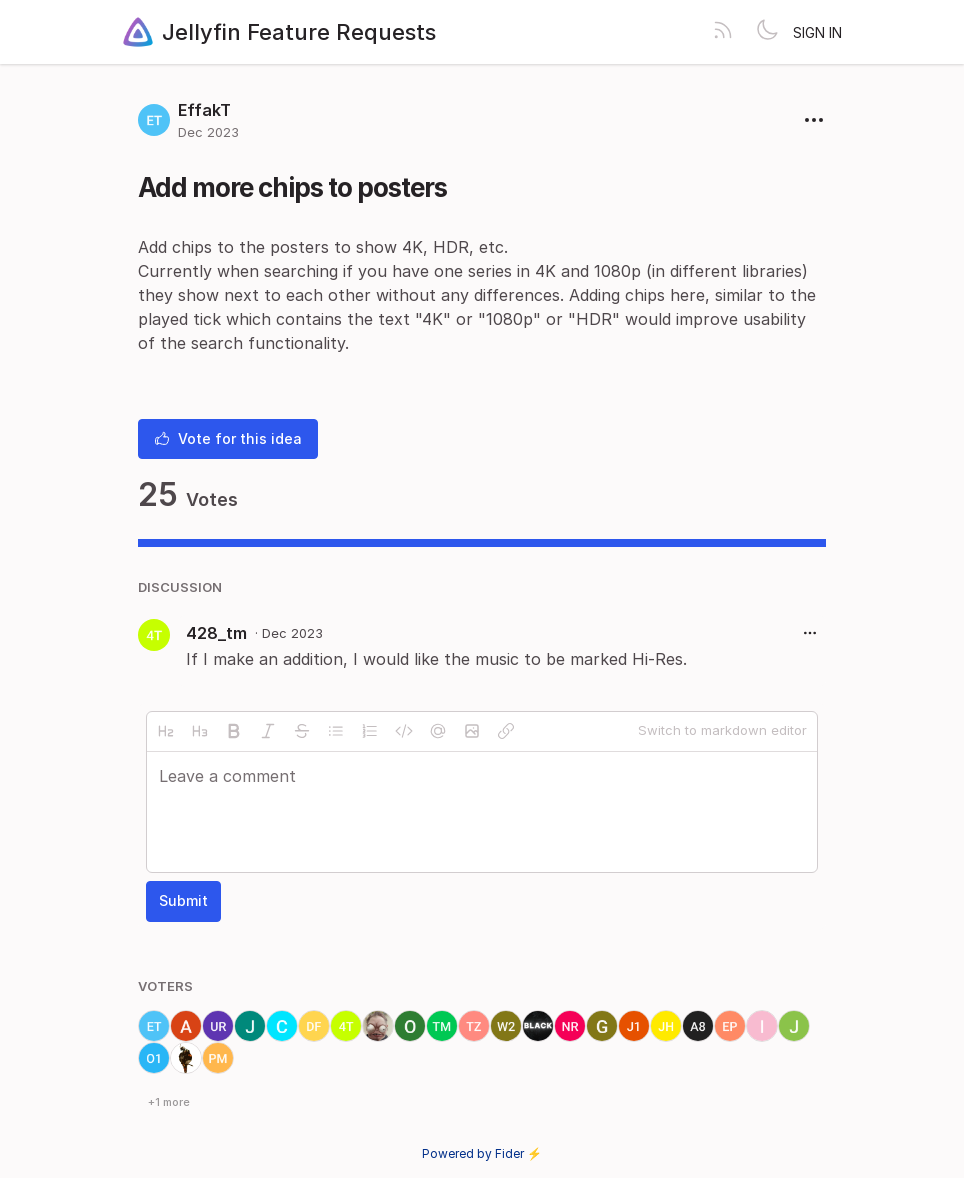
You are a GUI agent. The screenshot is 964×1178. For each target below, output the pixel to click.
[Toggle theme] (767, 32)
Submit (183, 900)
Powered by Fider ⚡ (482, 1153)
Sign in (817, 32)
